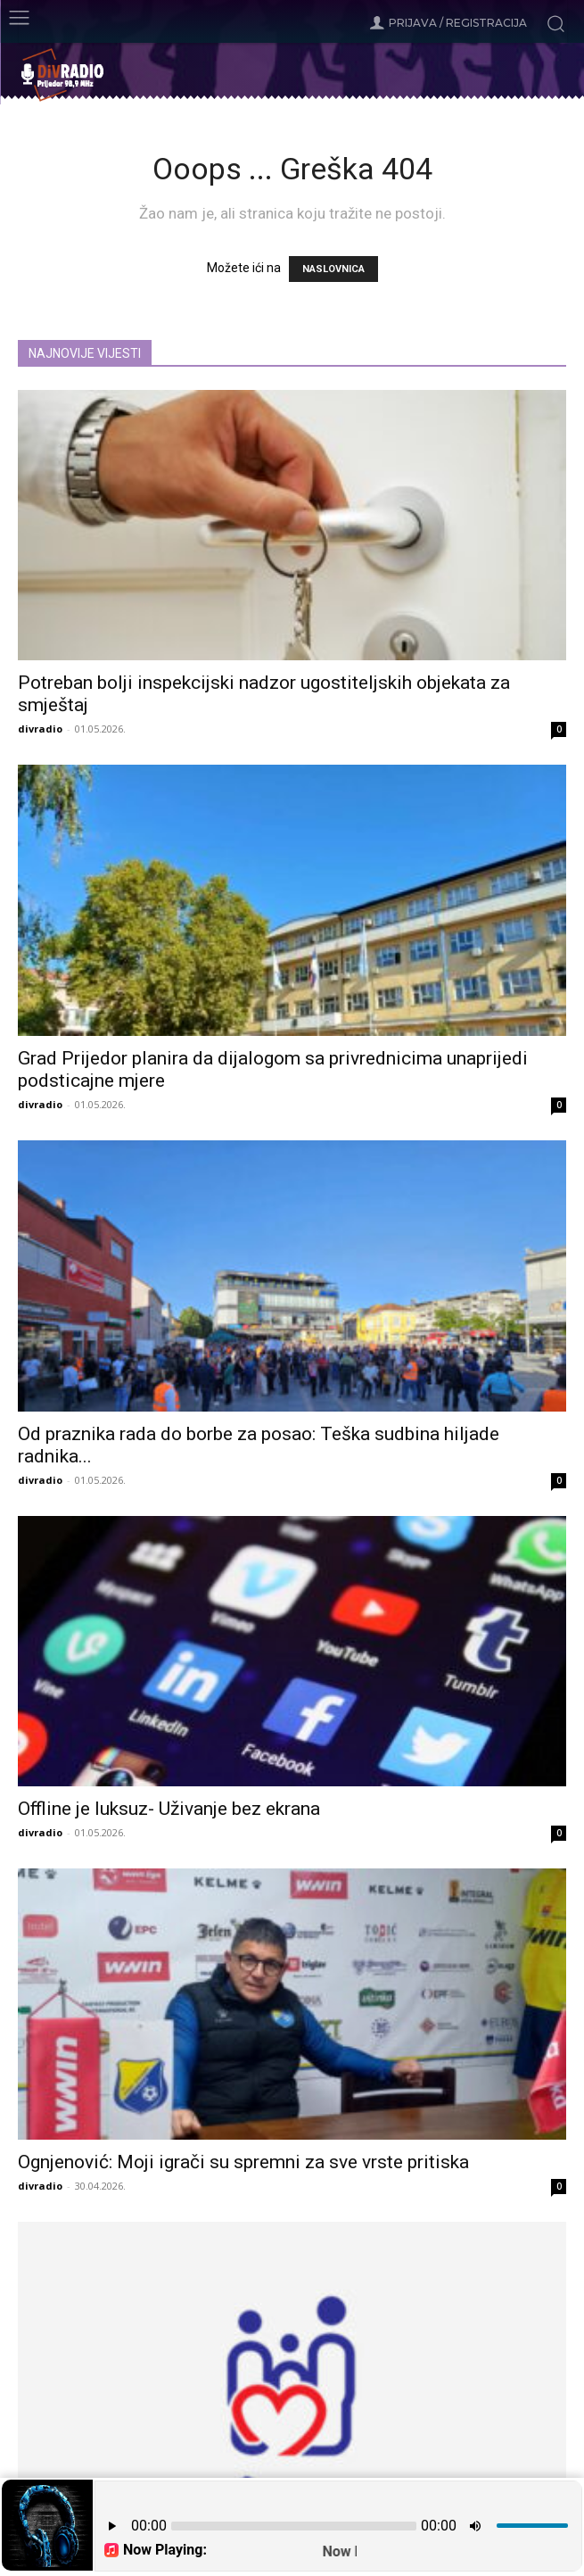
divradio (40, 728)
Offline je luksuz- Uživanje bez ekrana (169, 1808)
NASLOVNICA (333, 269)
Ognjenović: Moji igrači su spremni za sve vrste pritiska (243, 2162)
